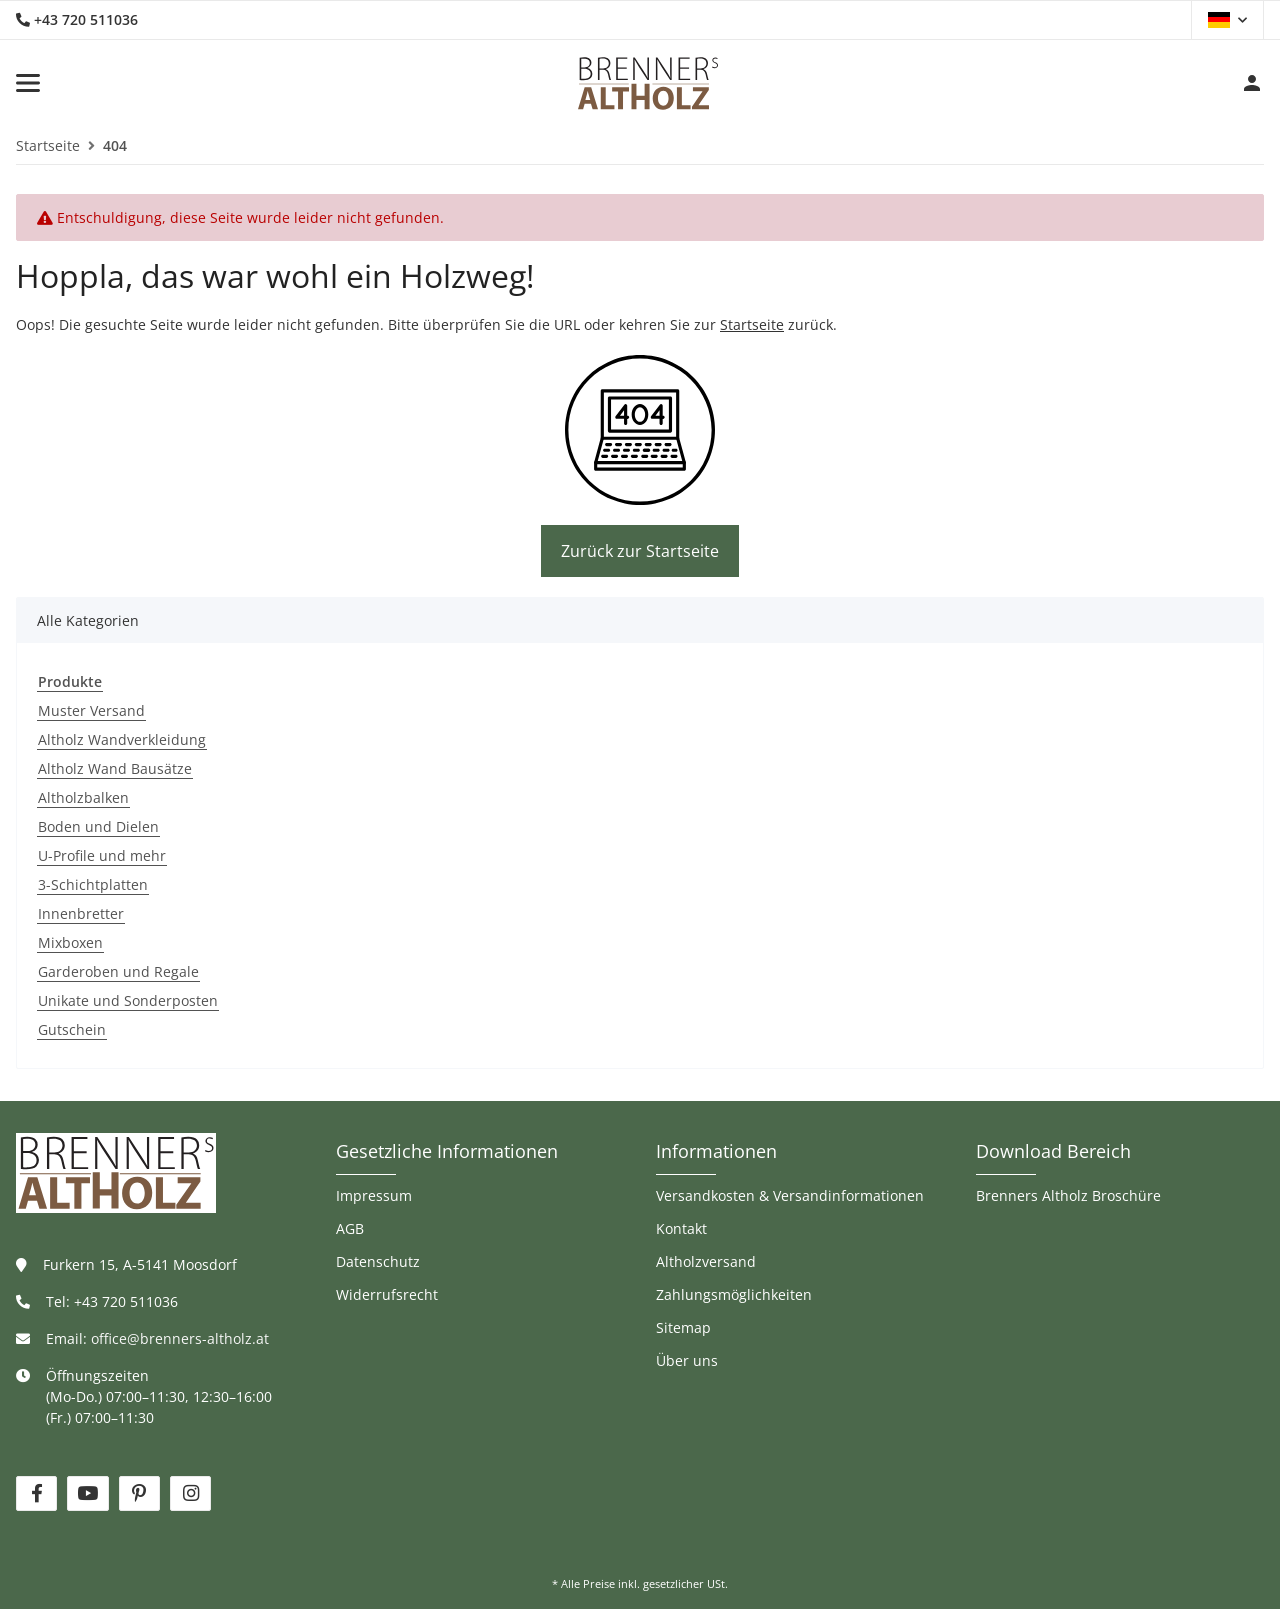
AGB (350, 1228)
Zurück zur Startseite (640, 551)
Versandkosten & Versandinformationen (790, 1195)
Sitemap (683, 1327)
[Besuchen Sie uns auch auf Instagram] (190, 1493)
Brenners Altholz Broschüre (1068, 1195)
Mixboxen (70, 942)
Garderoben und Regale (118, 971)
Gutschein (72, 1029)
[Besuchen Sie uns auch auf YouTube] (87, 1493)
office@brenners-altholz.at (180, 1338)
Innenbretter (81, 913)
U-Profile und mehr (102, 855)
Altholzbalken (83, 797)
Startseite (752, 324)
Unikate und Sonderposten (128, 1000)
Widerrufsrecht (387, 1294)
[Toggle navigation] (28, 83)
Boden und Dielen (98, 826)
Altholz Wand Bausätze (115, 768)
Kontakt (681, 1228)
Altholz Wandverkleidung (122, 739)
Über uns (687, 1360)
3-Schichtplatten (93, 884)
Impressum (374, 1195)
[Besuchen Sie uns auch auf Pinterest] (139, 1493)
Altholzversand (706, 1261)
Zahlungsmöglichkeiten (734, 1294)
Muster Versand (91, 710)
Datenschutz (378, 1261)
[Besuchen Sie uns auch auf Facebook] (36, 1493)
